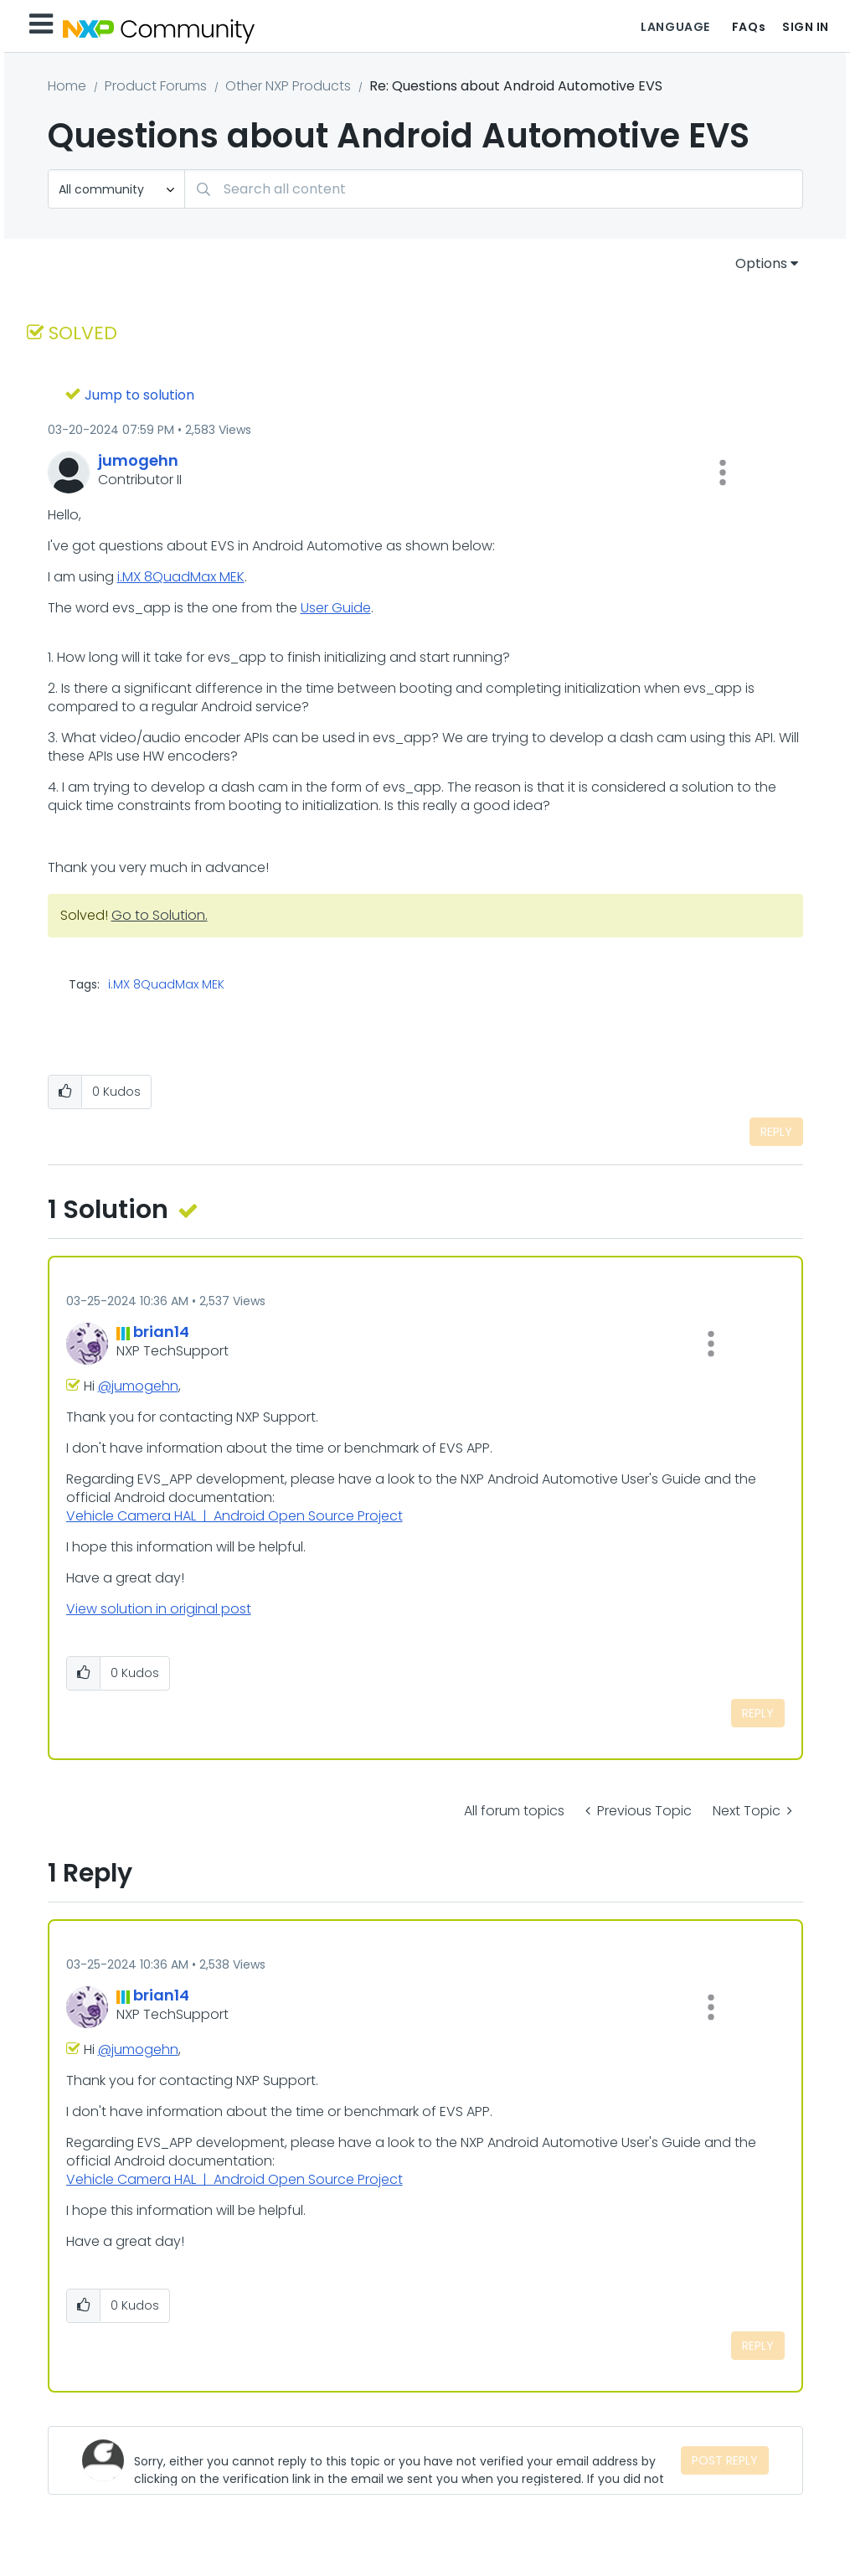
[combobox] (493, 189)
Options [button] (761, 263)
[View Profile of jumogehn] (138, 460)
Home (67, 86)
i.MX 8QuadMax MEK (181, 576)
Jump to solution (139, 395)
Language (675, 26)
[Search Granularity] (116, 189)
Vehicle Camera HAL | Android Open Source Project (234, 1515)
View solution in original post (158, 1608)
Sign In (805, 26)
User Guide (336, 607)
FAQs (748, 26)
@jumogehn (138, 1386)
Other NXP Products (288, 86)
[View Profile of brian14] (161, 1331)
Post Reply (725, 2460)
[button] (723, 472)
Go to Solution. (159, 915)
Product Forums (156, 86)
